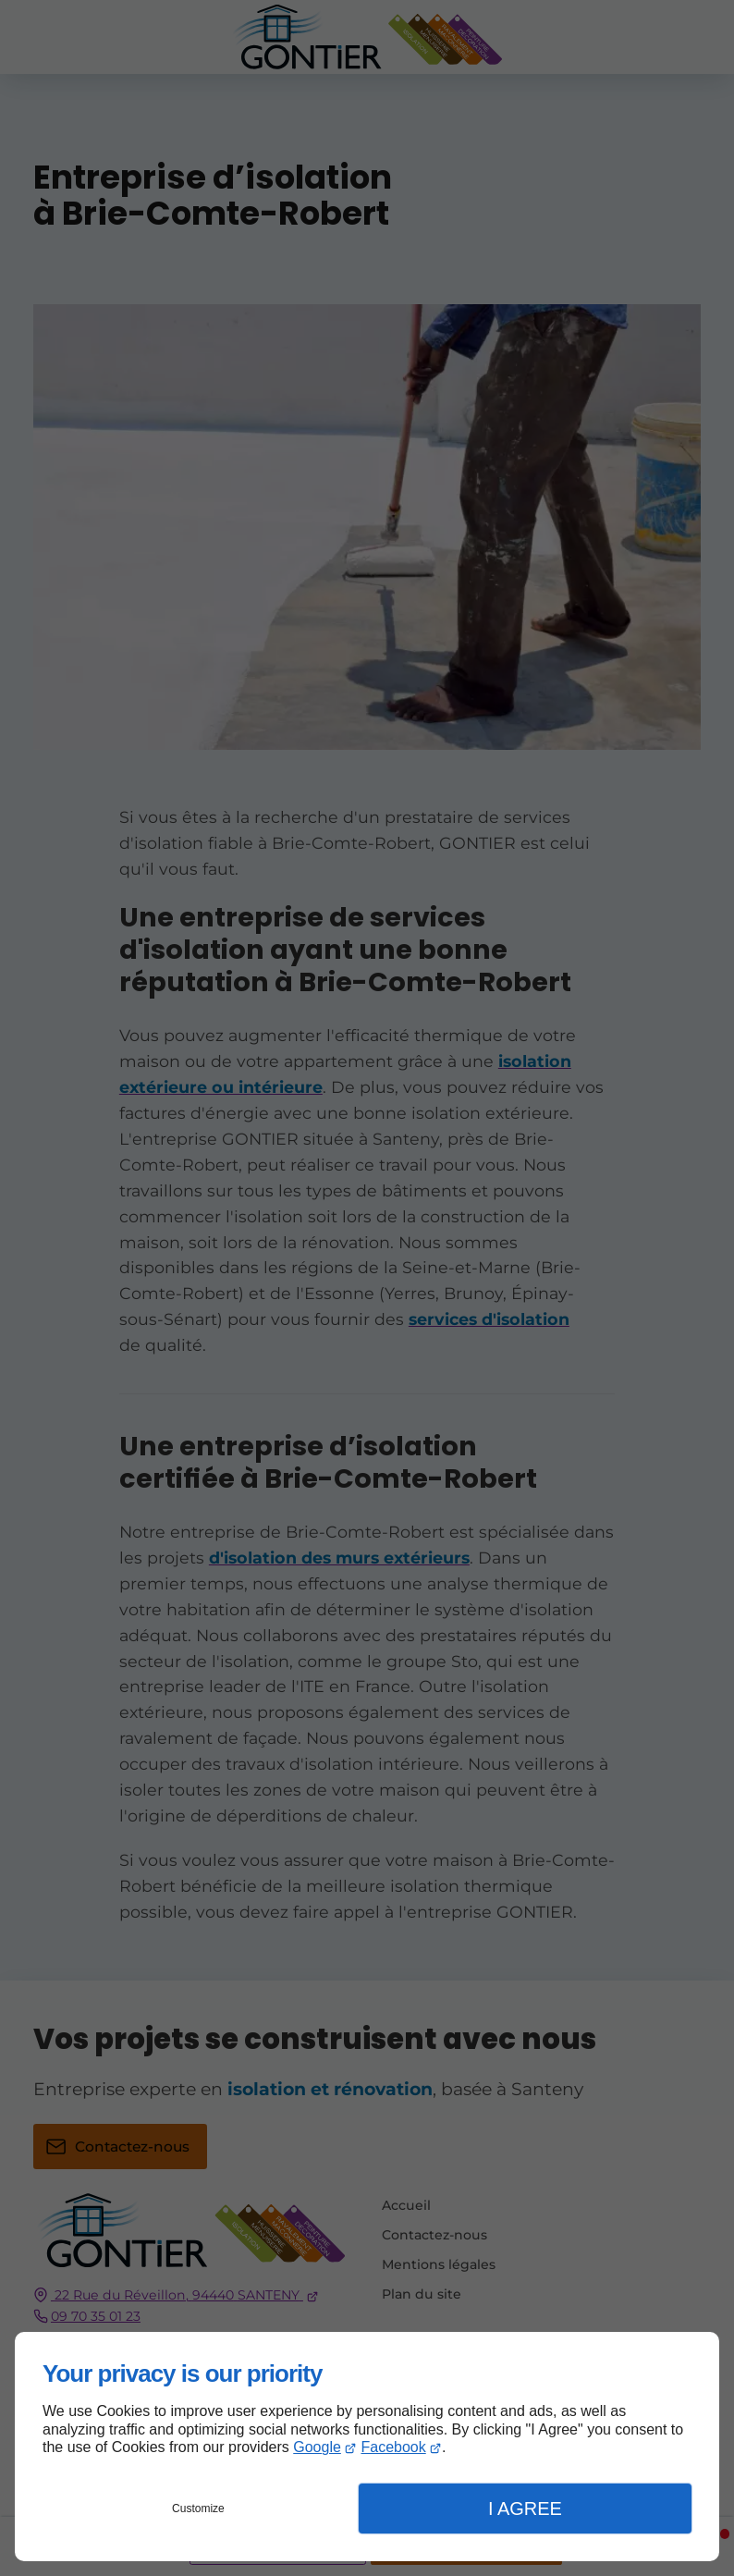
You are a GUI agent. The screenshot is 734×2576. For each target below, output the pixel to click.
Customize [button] (198, 2508)
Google (317, 2447)
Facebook (393, 2447)
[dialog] (367, 2446)
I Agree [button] (525, 2508)
